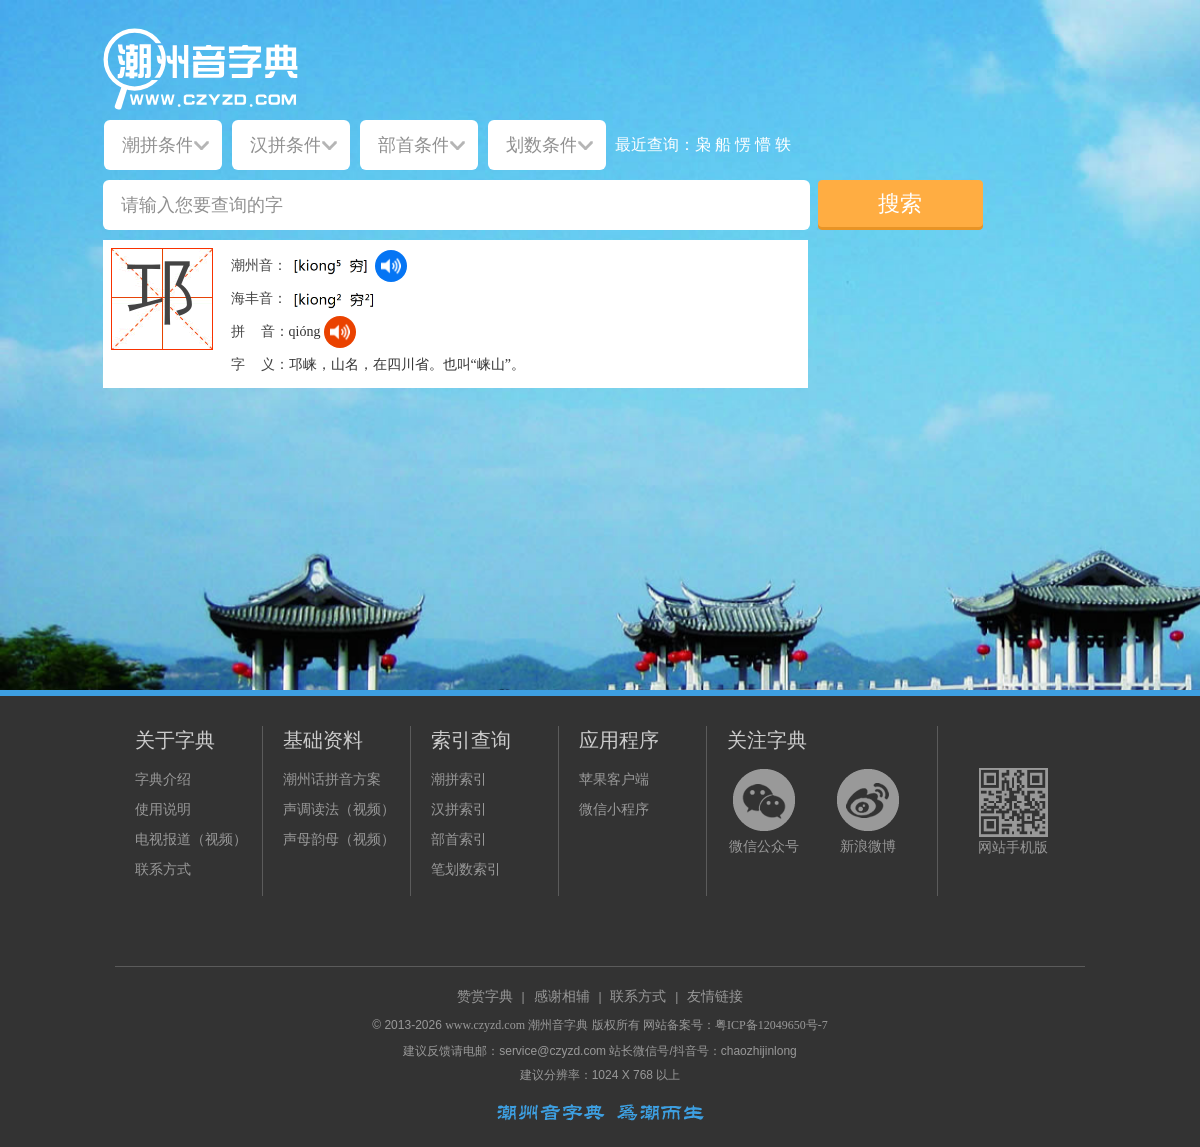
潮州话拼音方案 (332, 779)
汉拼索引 (459, 809)
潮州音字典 (558, 1025)
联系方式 (163, 869)
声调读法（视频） (339, 809)
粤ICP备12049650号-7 (771, 1025)
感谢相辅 (562, 996)
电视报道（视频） (191, 839)
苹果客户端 (614, 779)
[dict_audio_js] (391, 266)
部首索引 (459, 839)
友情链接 (715, 996)
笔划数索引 (466, 869)
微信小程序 (614, 809)
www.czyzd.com (485, 1025)
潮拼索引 (459, 779)
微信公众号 (764, 846)
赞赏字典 (485, 996)
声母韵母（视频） (339, 839)
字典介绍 (163, 779)
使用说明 (163, 809)
